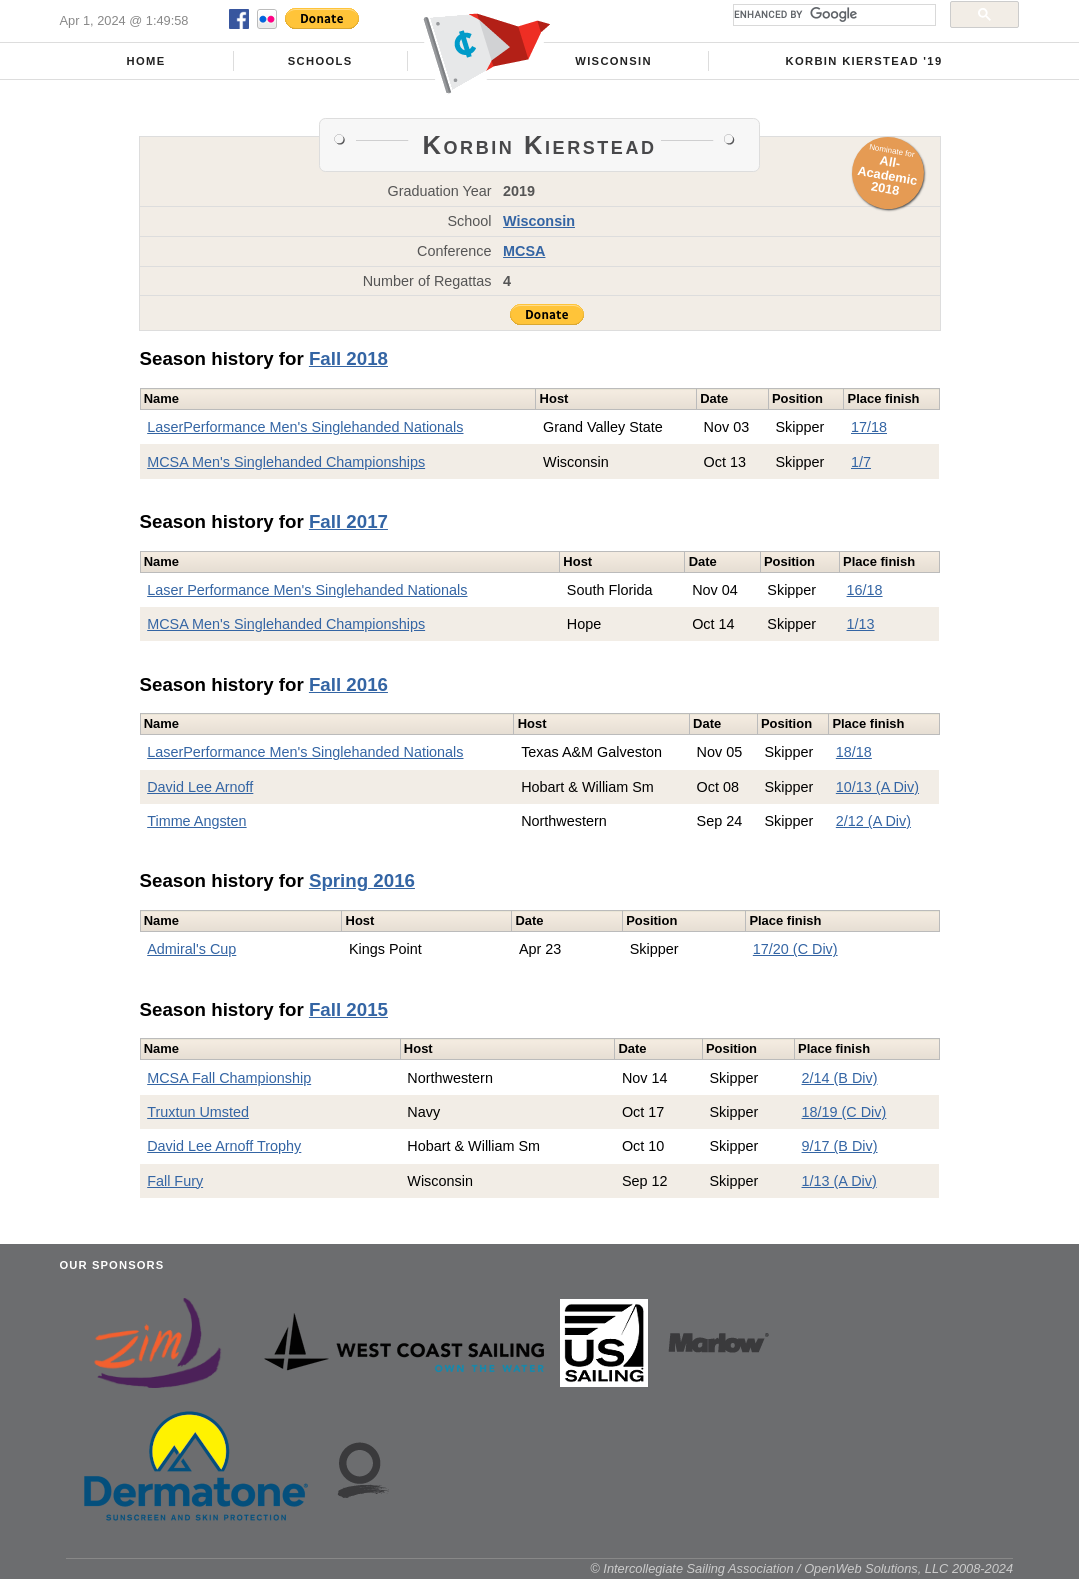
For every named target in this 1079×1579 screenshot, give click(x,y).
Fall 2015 (348, 1009)
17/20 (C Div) (795, 949)
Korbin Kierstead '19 (864, 61)
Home (146, 61)
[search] (832, 15)
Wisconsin (613, 61)
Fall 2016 (348, 684)
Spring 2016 (362, 880)
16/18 (865, 590)
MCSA (524, 251)
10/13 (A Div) (877, 787)
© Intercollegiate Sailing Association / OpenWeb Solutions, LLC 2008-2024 (801, 1568)
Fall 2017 (348, 521)
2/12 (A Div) (873, 821)
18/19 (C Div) (844, 1112)
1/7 (861, 462)
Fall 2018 (348, 358)
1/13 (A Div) (839, 1181)
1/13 (861, 624)
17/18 (869, 427)
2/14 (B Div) (840, 1078)
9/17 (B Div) (840, 1146)
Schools (320, 61)
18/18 (854, 752)
